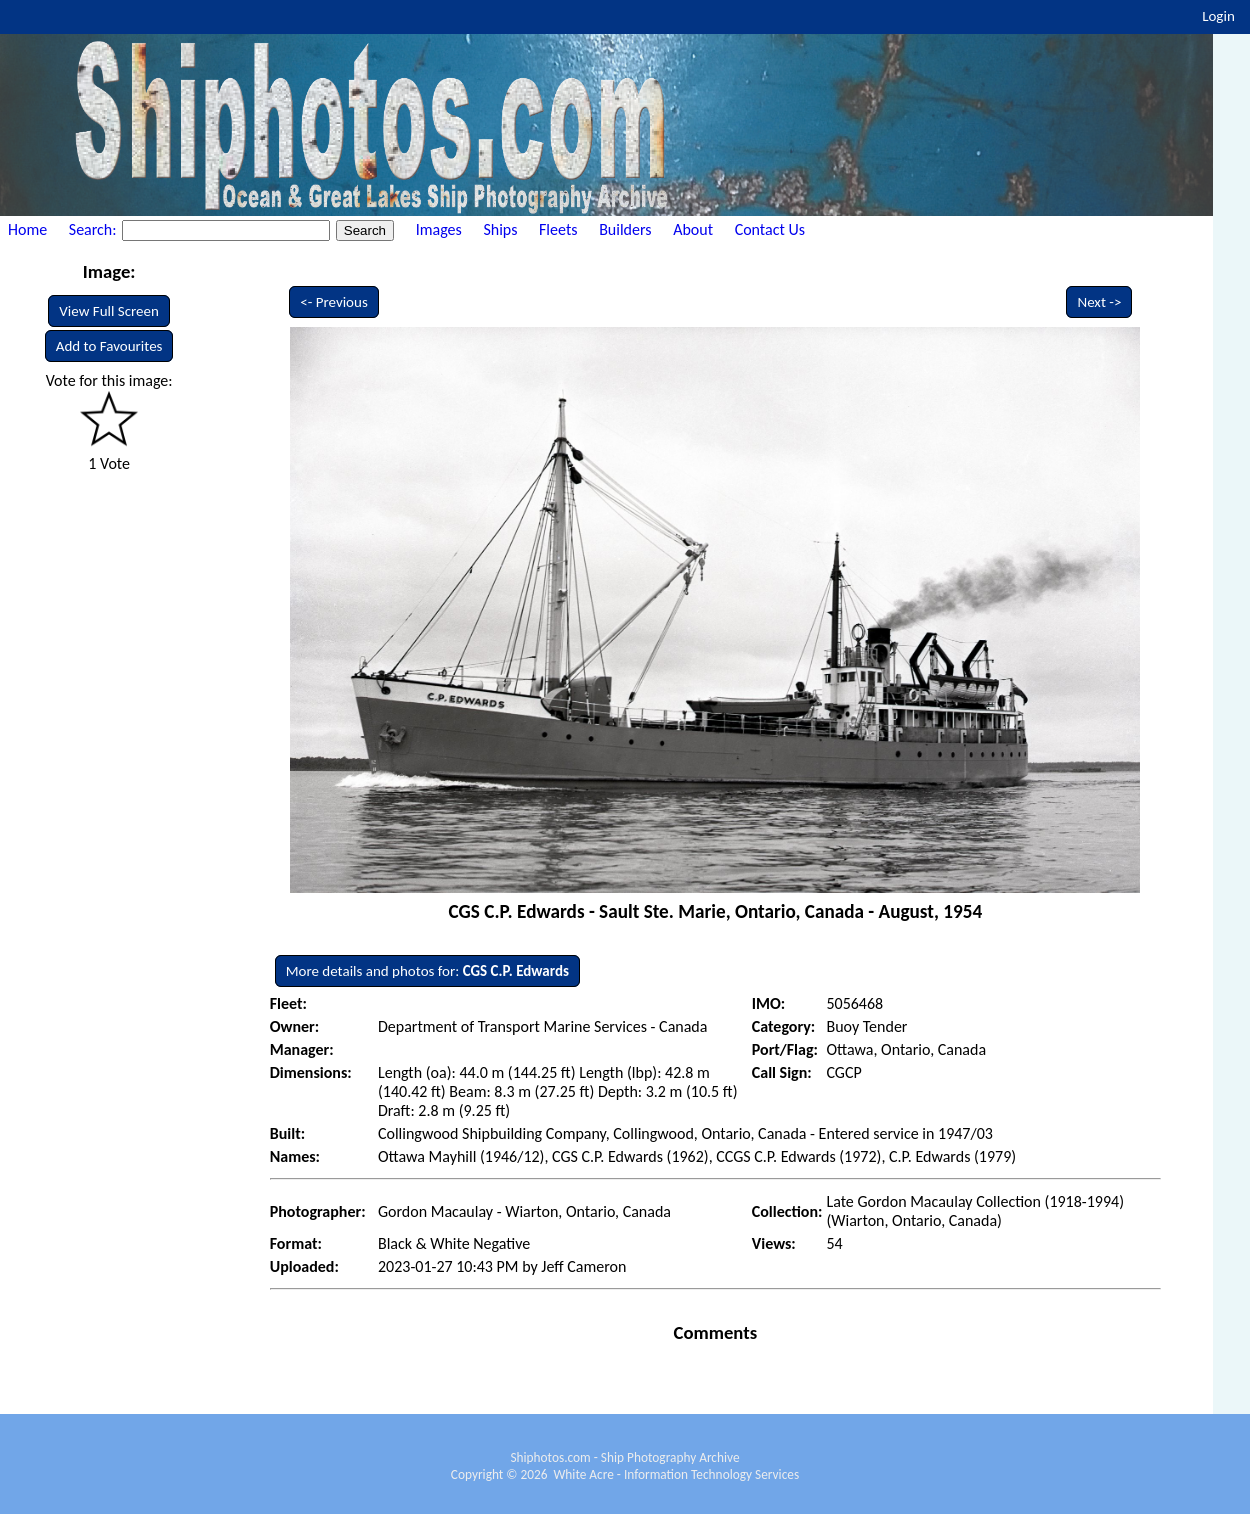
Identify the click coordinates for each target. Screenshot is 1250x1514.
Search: (94, 229)
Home (27, 229)
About (693, 229)
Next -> (1099, 302)
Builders (625, 229)
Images (439, 229)
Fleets (558, 229)
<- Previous (334, 302)
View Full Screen (109, 311)
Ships (500, 229)
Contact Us (770, 229)
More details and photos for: (427, 971)
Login (1218, 16)
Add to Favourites (109, 346)
